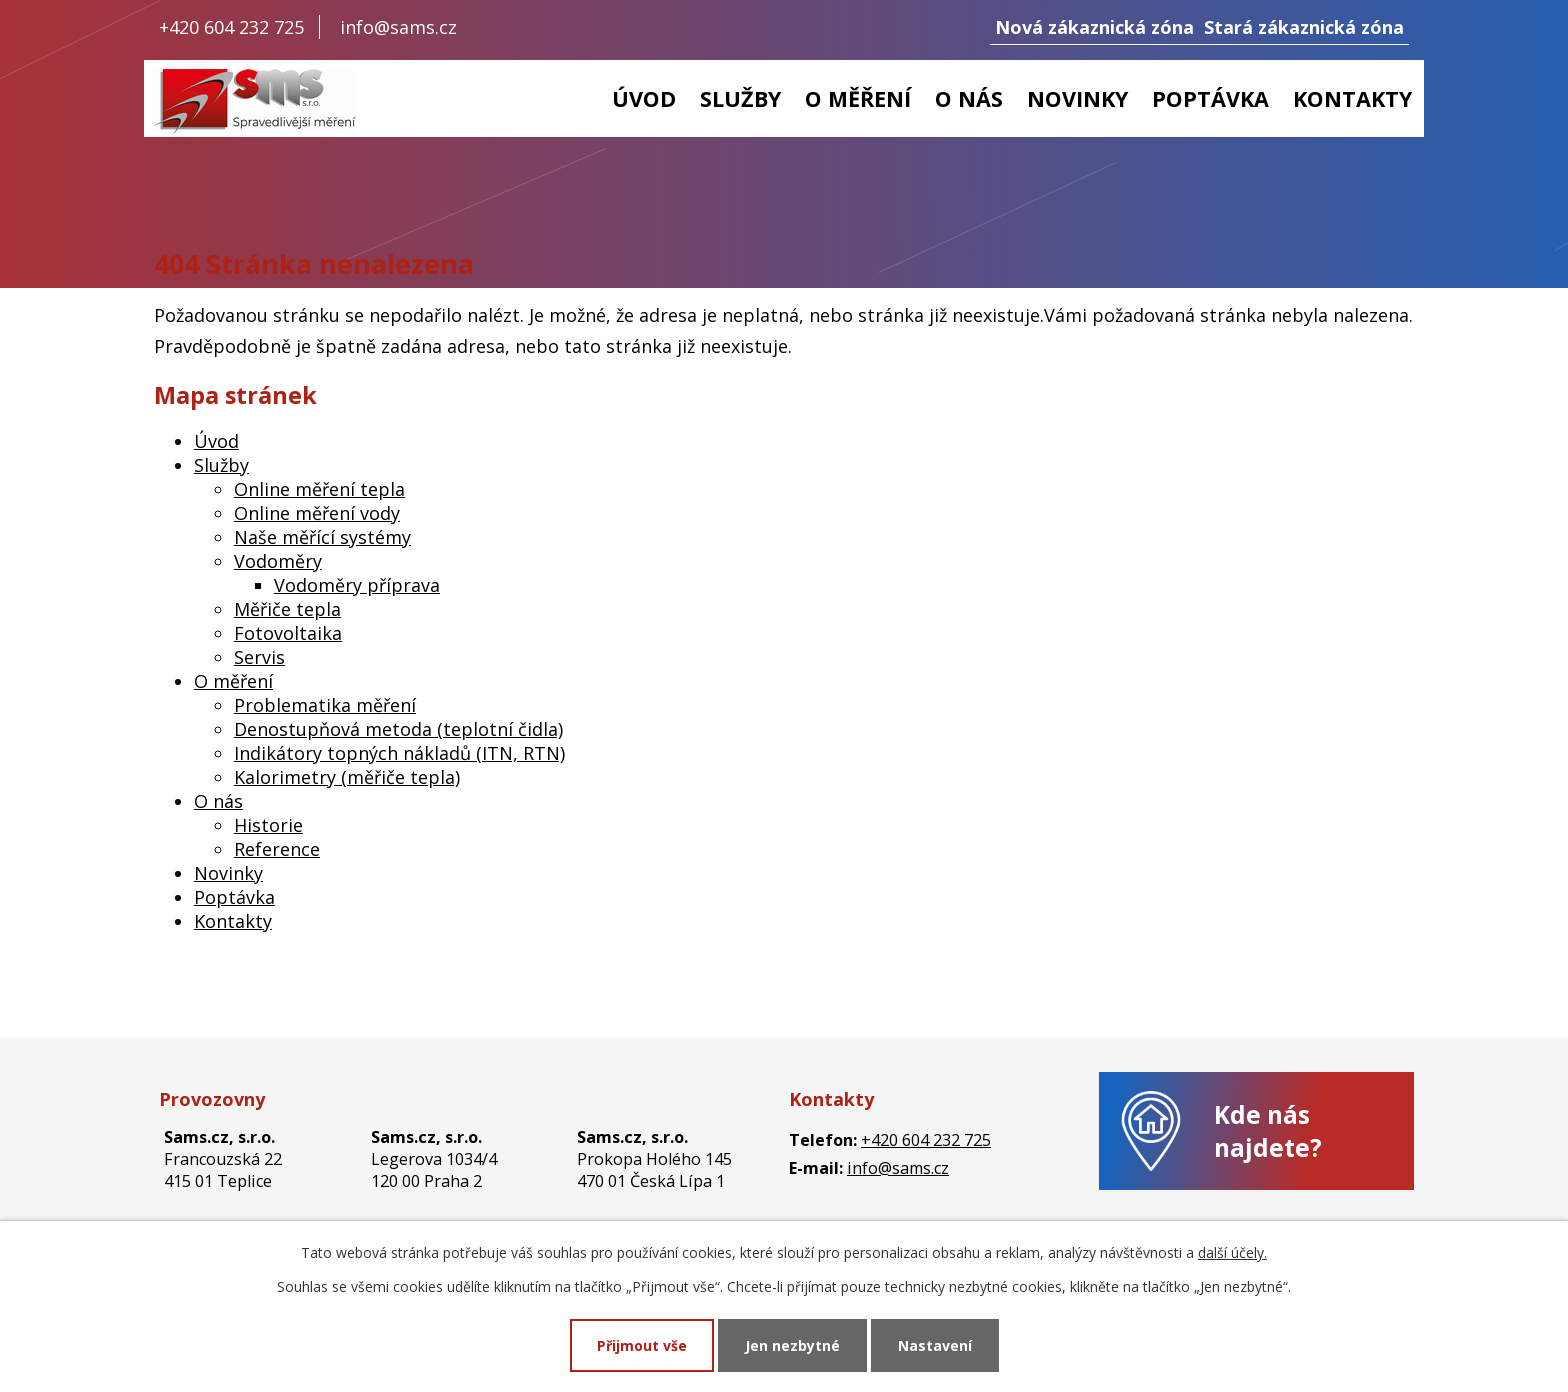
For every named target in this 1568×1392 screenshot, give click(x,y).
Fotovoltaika (288, 633)
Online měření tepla (319, 489)
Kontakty (1352, 98)
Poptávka (1210, 98)
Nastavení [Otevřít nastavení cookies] (935, 1345)
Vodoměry (278, 561)
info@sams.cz (398, 27)
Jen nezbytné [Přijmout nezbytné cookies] (792, 1345)
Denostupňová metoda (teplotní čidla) (398, 729)
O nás (969, 98)
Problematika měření (325, 705)
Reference (277, 849)
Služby (740, 98)
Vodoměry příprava (357, 585)
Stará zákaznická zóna (1304, 27)
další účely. (1232, 1252)
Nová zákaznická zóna (1094, 27)
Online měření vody (317, 513)
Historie (268, 825)
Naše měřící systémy (322, 537)
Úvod (644, 98)
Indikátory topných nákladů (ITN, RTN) (399, 753)
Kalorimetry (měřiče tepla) (347, 777)
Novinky (1077, 98)
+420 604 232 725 (231, 27)
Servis (259, 657)
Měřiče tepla (287, 609)
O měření (858, 98)
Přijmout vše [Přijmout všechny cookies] (642, 1345)
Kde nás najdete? (1268, 1131)
